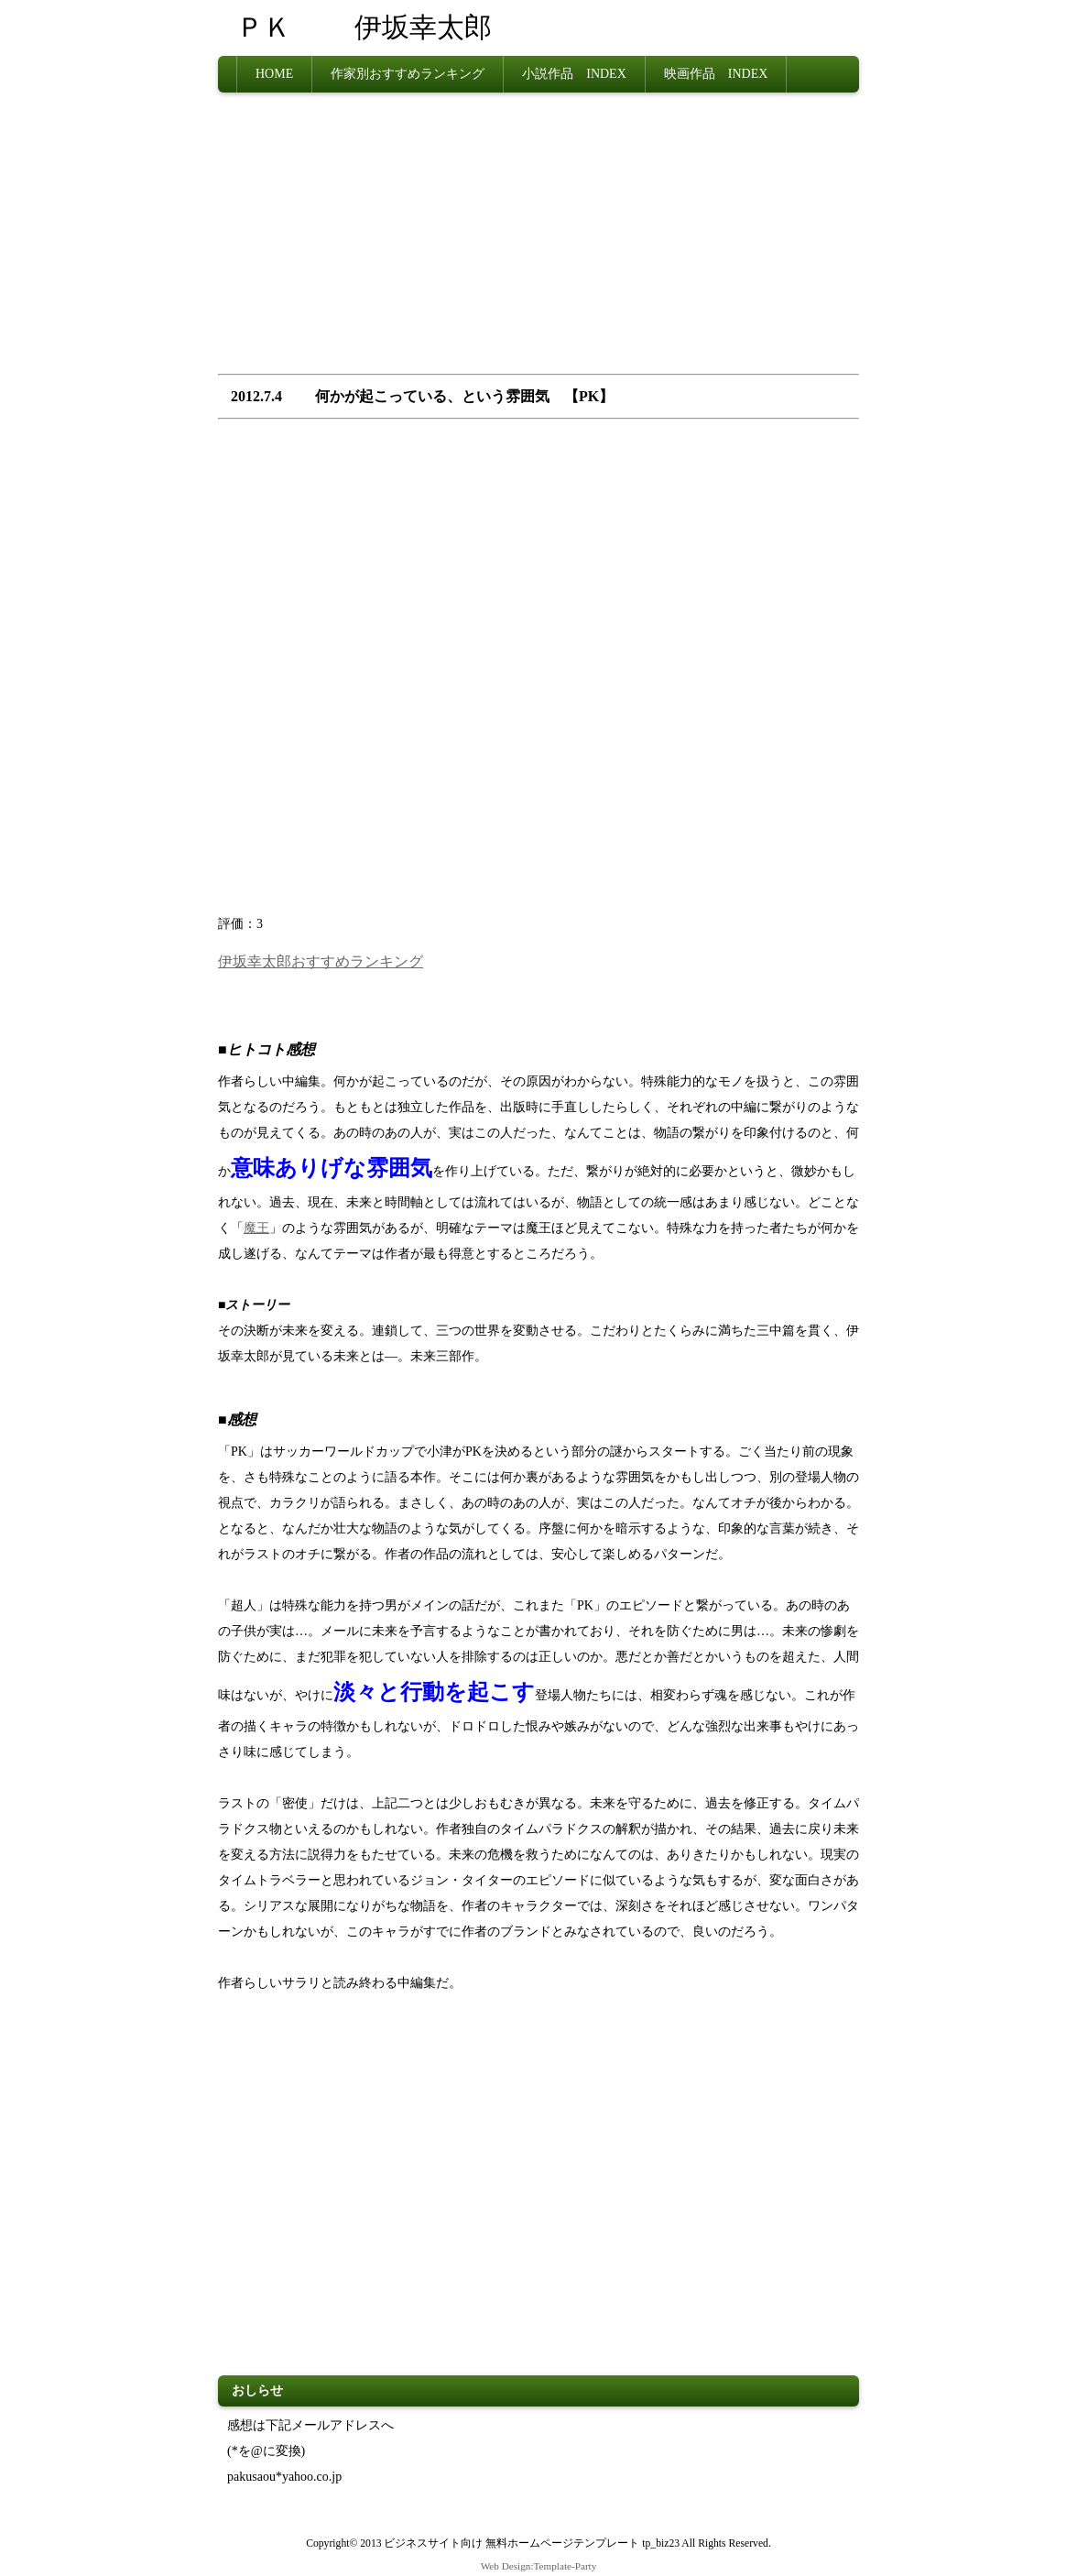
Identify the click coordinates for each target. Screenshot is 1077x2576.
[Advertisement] (538, 239)
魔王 (256, 1228)
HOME (274, 74)
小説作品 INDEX (574, 74)
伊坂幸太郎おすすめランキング (320, 961)
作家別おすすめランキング (407, 74)
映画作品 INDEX (716, 74)
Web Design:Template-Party (539, 2565)
